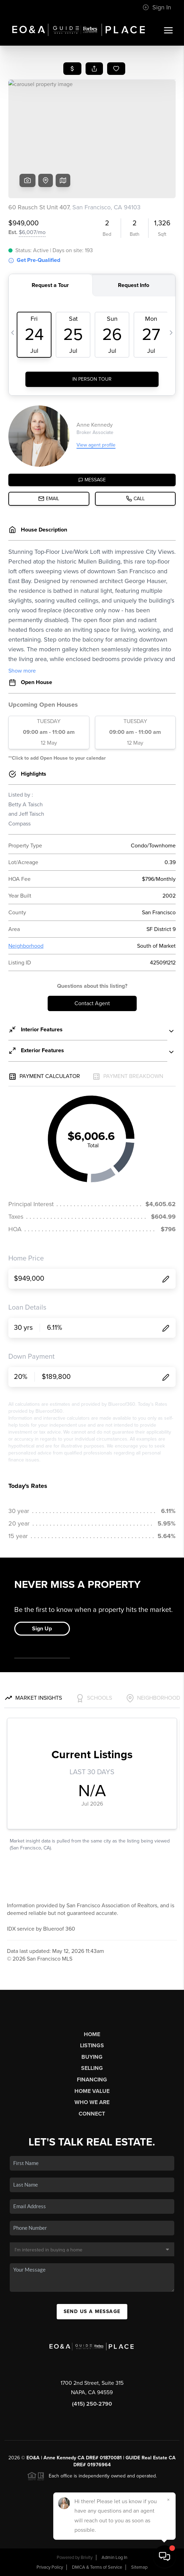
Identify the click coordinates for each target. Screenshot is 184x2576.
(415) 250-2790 (92, 2403)
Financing (92, 2079)
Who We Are (92, 2102)
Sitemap (139, 2567)
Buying (92, 2057)
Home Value (92, 2091)
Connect (92, 2113)
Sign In (157, 7)
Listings (92, 2045)
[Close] (168, 2500)
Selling (92, 2068)
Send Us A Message (92, 2311)
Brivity (87, 2557)
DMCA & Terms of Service (97, 2567)
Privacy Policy (50, 2567)
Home (92, 2034)
